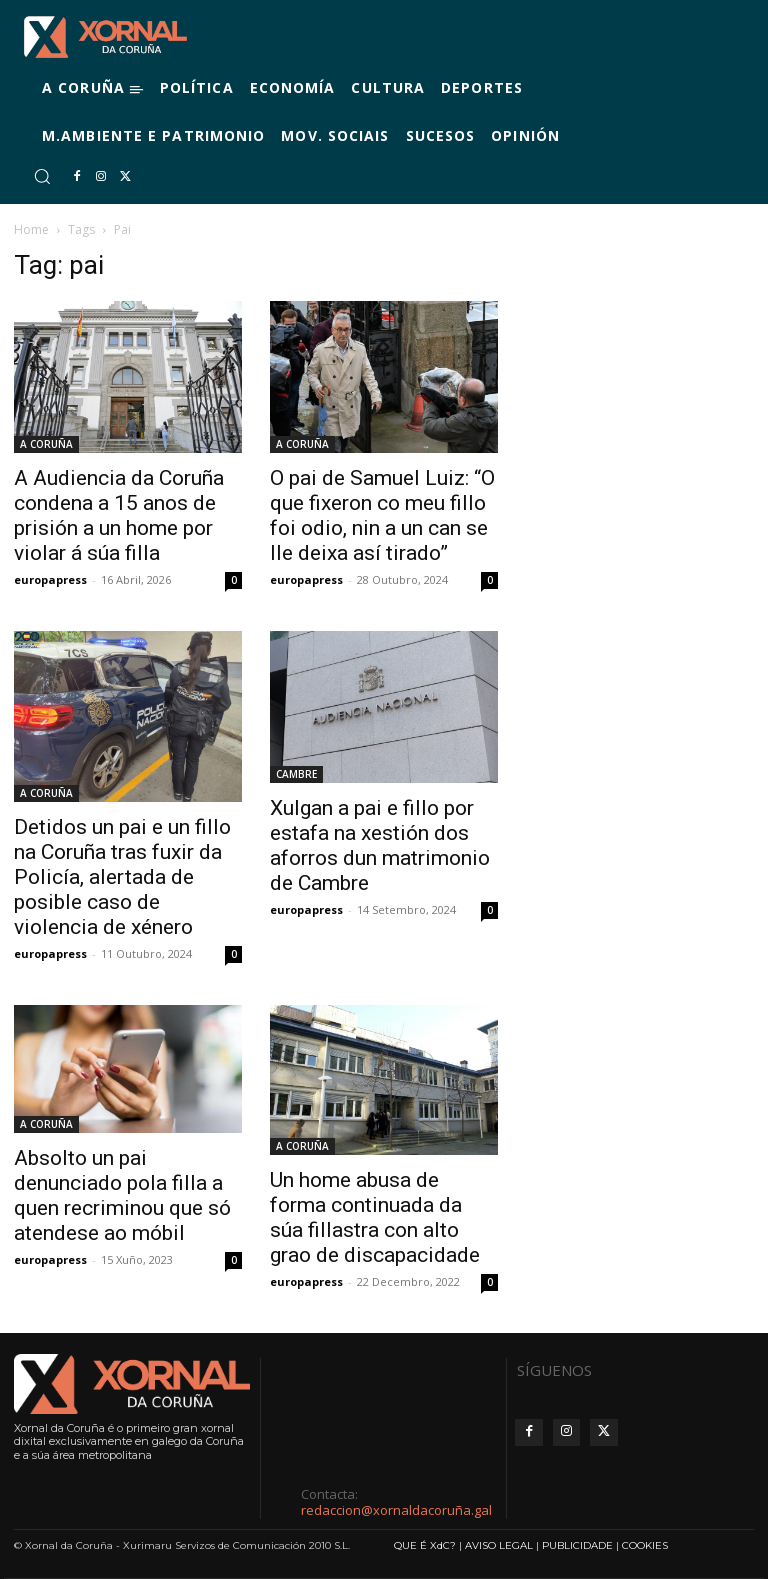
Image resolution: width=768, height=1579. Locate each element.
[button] (42, 176)
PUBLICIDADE (577, 1545)
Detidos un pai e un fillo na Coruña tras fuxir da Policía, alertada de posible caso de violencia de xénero (122, 877)
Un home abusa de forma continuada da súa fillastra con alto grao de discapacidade (375, 1217)
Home (31, 229)
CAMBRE (296, 774)
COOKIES (645, 1545)
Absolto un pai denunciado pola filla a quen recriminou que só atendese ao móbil (122, 1195)
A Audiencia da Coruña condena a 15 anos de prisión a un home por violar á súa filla (119, 515)
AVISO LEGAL (499, 1545)
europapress (50, 579)
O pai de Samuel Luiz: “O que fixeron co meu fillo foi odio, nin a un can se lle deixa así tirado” (382, 515)
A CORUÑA (46, 444)
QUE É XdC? (425, 1545)
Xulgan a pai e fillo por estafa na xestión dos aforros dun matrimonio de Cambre (380, 845)
